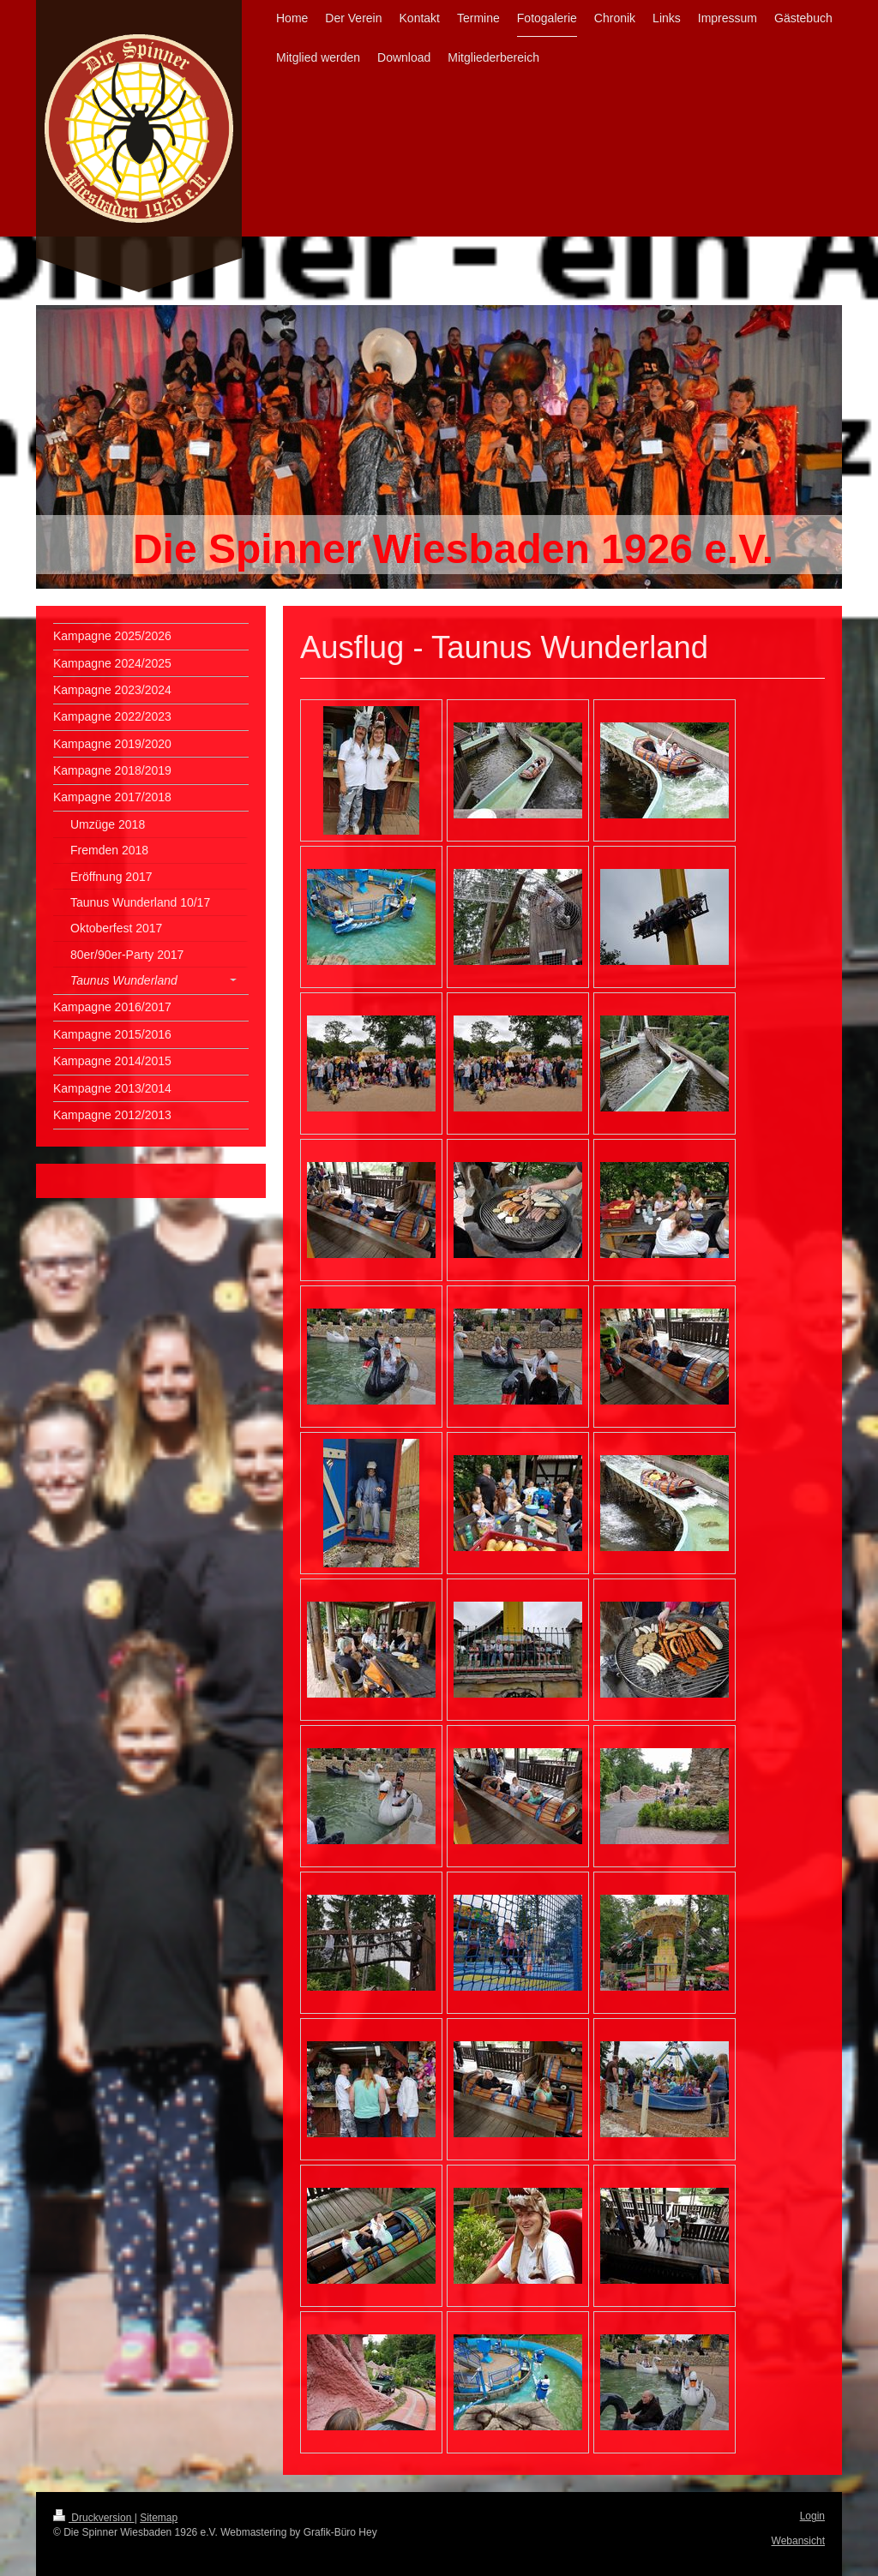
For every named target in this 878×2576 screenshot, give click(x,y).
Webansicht (798, 2541)
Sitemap (158, 2518)
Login (812, 2516)
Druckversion (94, 2518)
